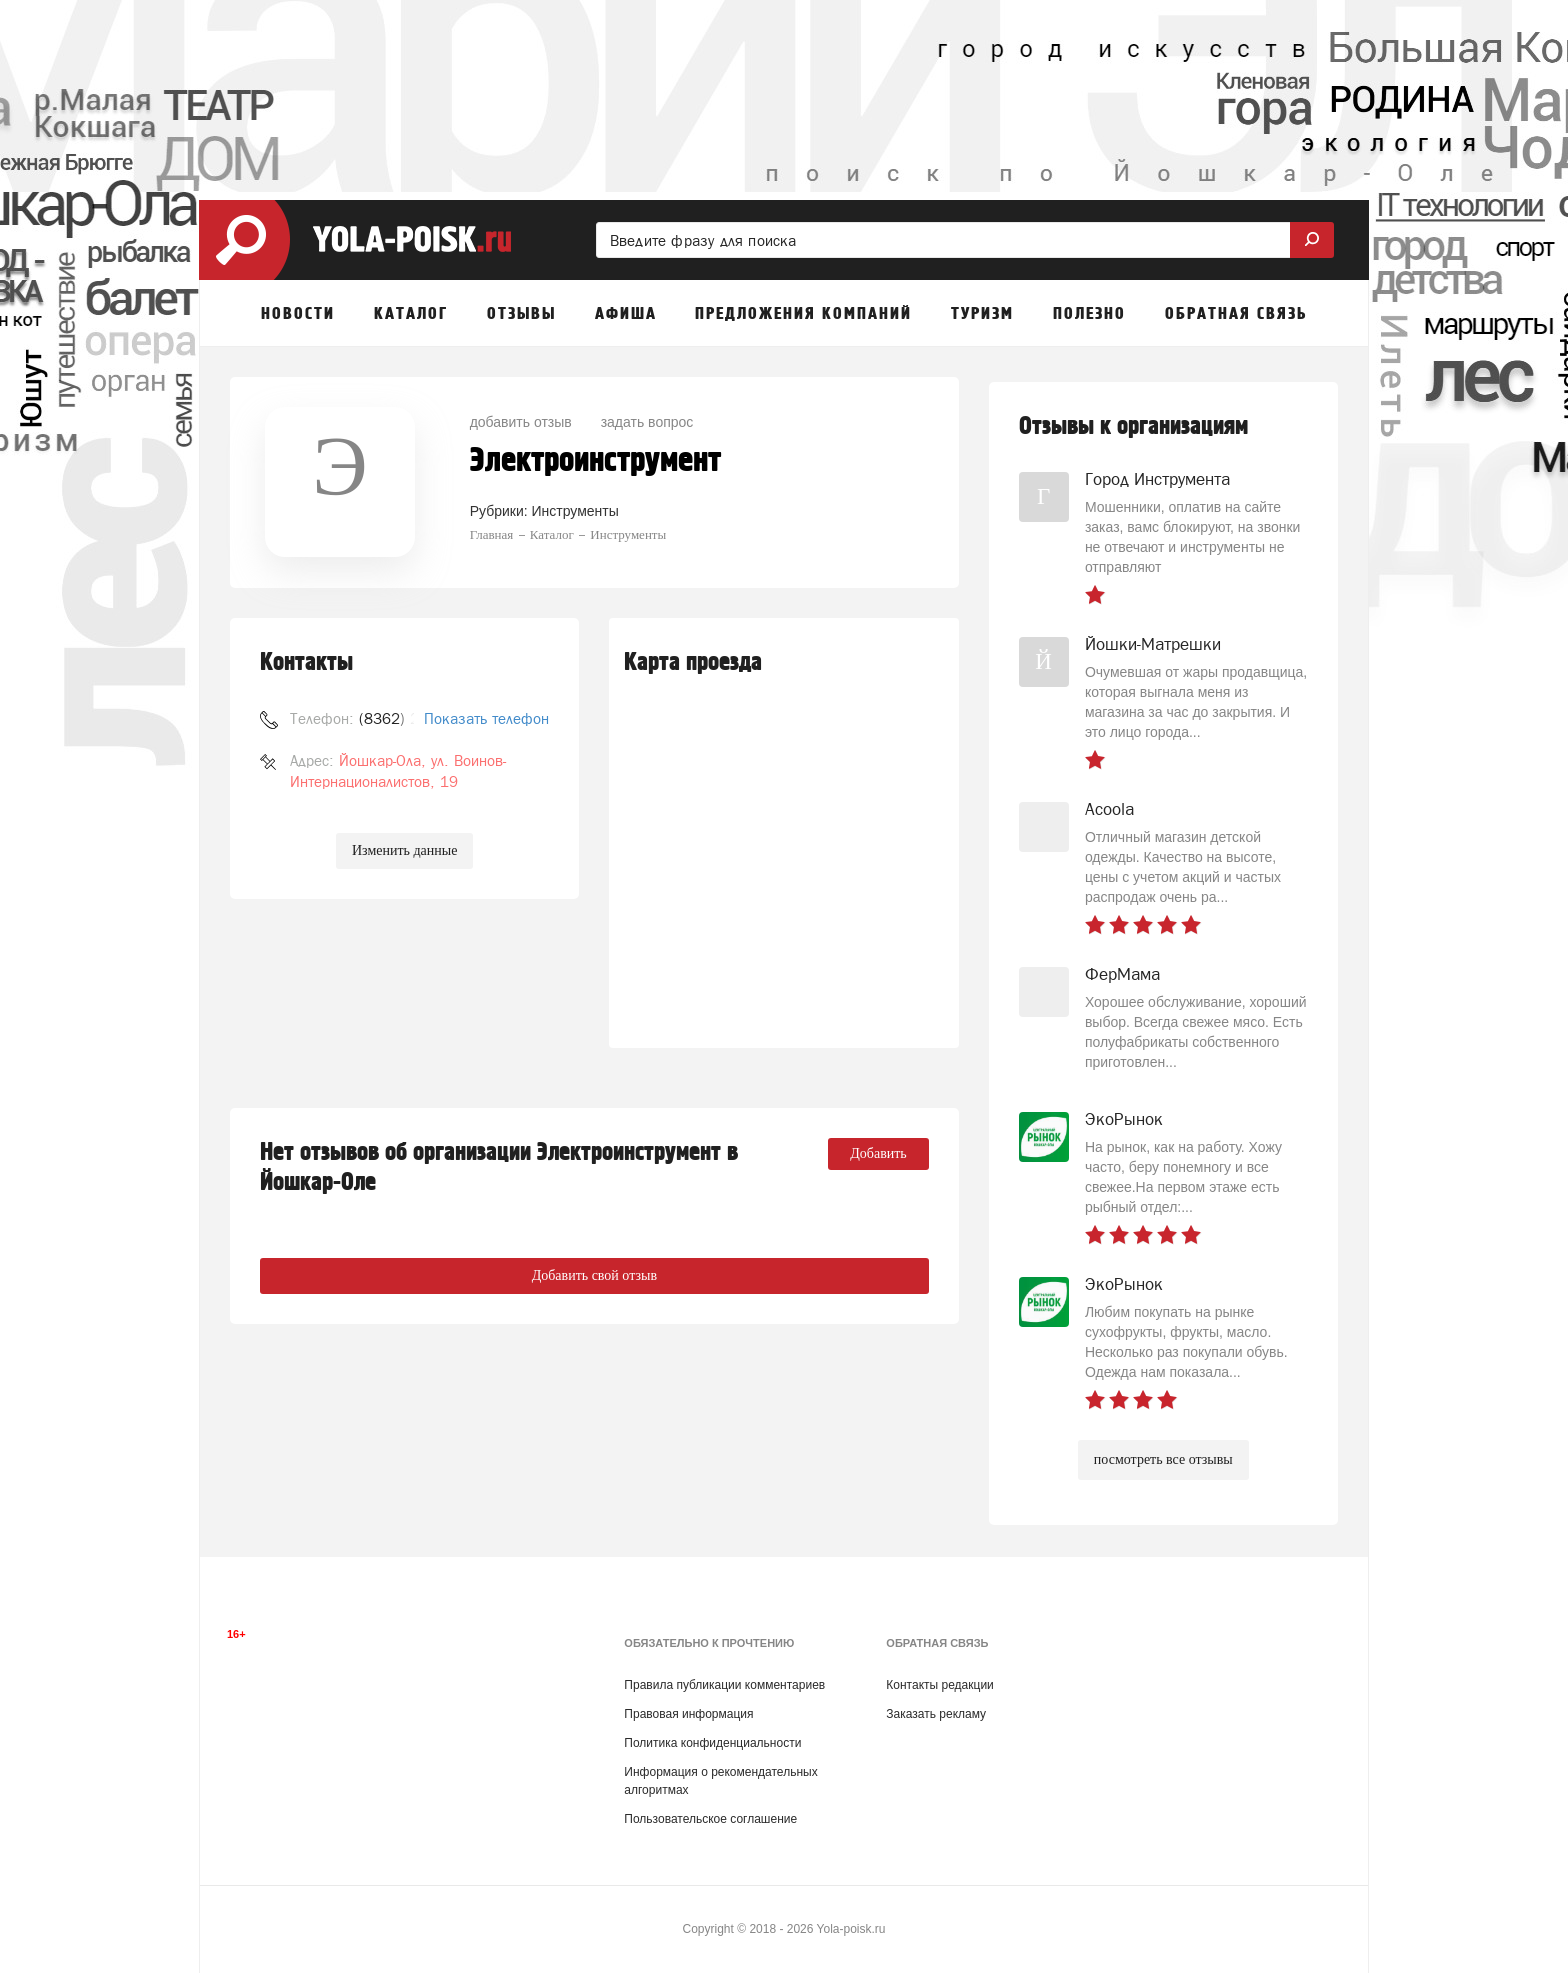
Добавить (878, 1153)
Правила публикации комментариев (724, 1685)
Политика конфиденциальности (712, 1743)
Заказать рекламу (936, 1714)
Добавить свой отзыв (594, 1275)
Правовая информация (688, 1714)
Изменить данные (404, 850)
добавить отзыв (521, 422)
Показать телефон (486, 718)
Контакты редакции (939, 1685)
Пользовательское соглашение (710, 1819)
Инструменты (575, 511)
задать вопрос (647, 422)
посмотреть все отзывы (1163, 1459)
